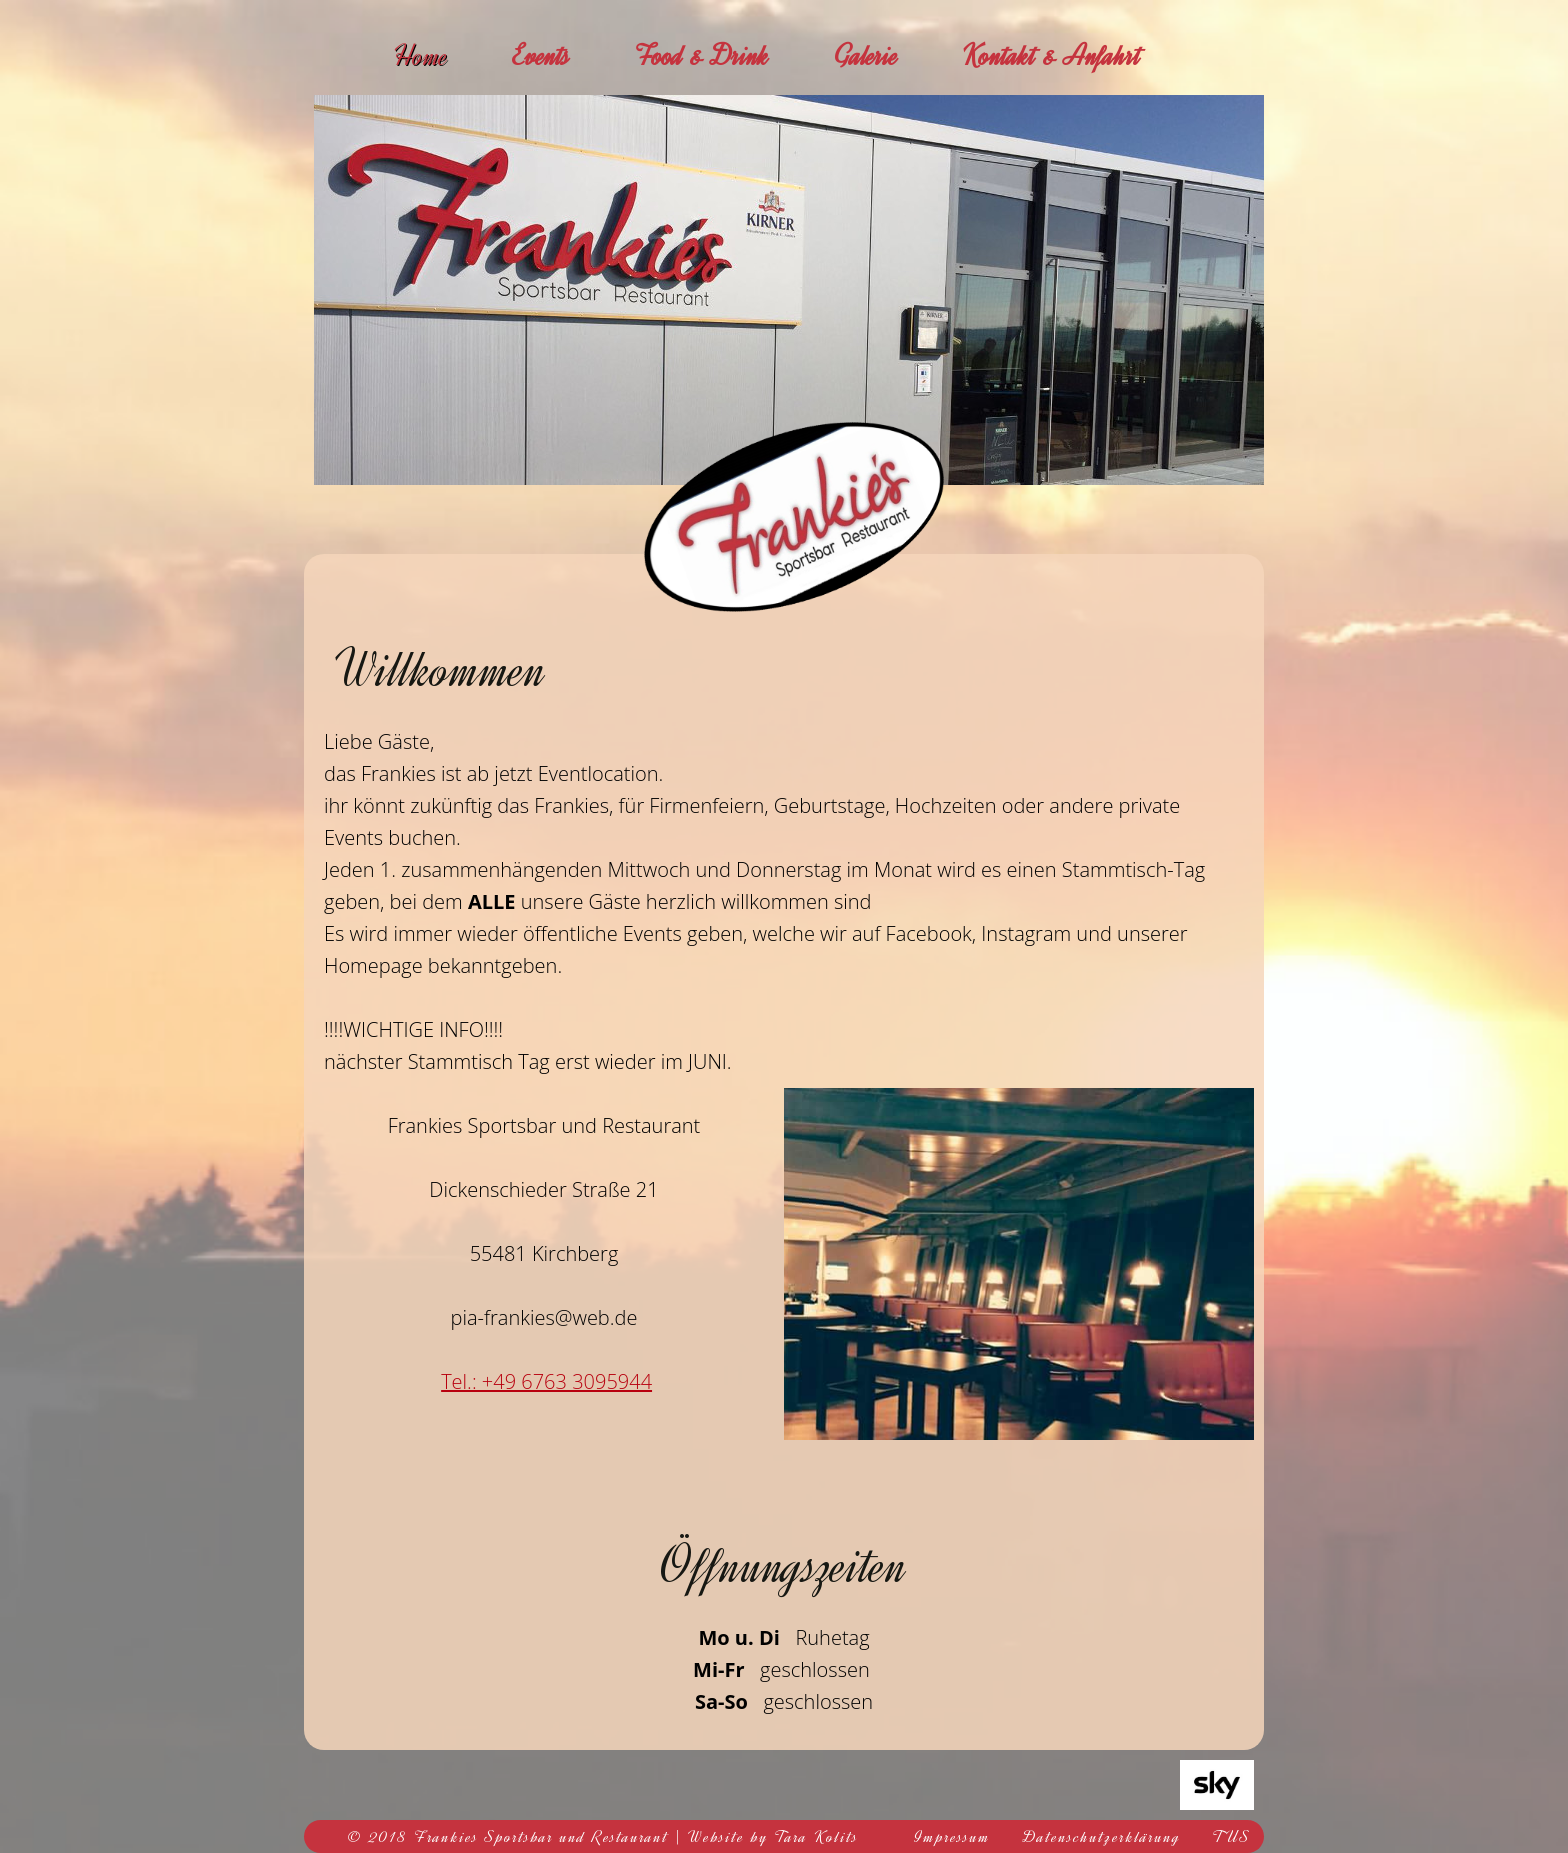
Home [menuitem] (421, 56)
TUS (1232, 1837)
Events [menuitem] (541, 56)
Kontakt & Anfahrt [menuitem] (1052, 56)
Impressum (952, 1837)
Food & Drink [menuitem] (702, 56)
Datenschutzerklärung (1102, 1837)
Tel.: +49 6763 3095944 (546, 1381)
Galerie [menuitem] (866, 56)
